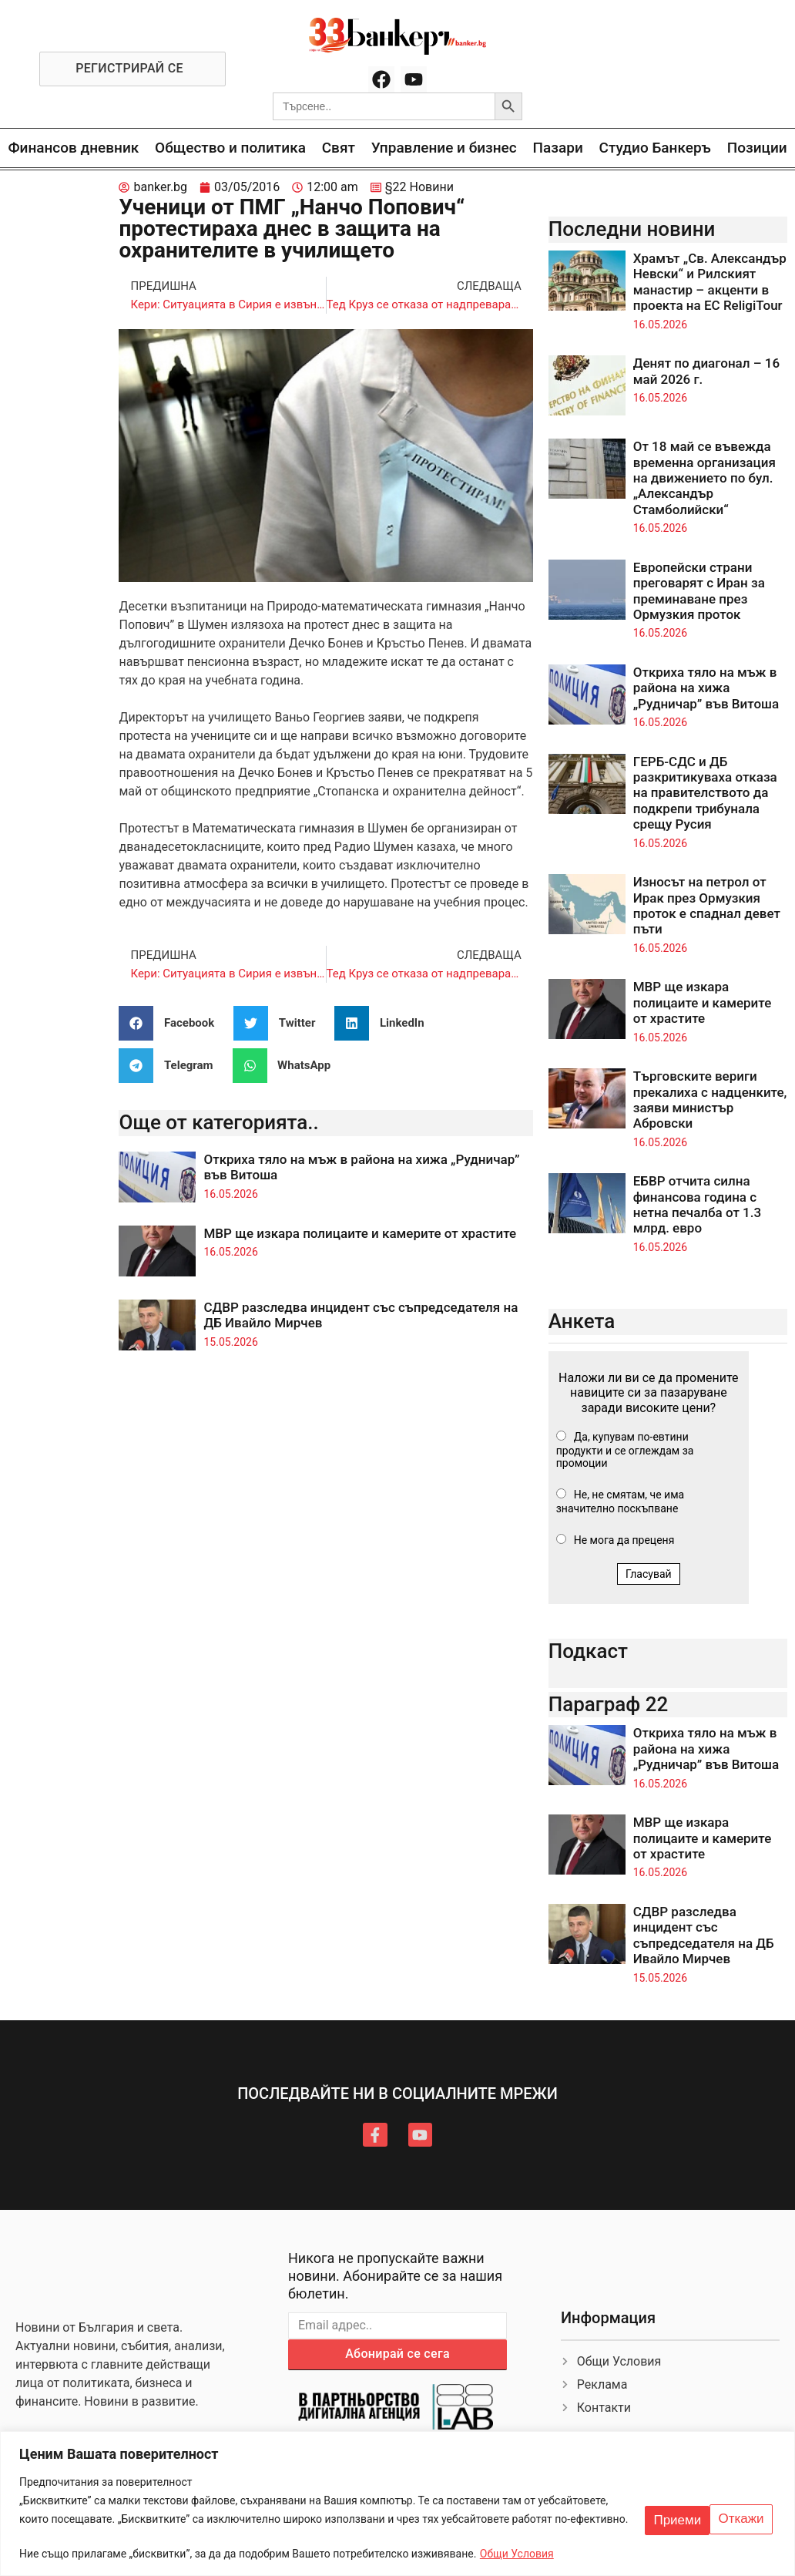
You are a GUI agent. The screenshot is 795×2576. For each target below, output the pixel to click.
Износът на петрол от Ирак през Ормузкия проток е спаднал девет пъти (706, 905)
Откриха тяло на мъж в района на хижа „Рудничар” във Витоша (706, 687)
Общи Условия (517, 2553)
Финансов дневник (73, 147)
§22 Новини (419, 187)
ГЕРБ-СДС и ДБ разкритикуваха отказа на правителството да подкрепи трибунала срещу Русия (705, 793)
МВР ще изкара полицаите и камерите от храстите (359, 1233)
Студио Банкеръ (655, 147)
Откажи (669, 2508)
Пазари (558, 147)
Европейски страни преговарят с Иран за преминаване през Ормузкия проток (699, 591)
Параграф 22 (608, 1704)
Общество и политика (230, 147)
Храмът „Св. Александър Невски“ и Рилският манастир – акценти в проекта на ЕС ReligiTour (710, 282)
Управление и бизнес (444, 147)
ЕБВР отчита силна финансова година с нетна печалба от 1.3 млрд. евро (697, 1204)
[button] (172, 1023)
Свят (338, 147)
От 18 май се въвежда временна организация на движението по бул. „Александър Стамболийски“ (704, 478)
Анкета (582, 1321)
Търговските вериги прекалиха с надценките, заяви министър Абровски (710, 1099)
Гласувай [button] (649, 1574)
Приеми (742, 2508)
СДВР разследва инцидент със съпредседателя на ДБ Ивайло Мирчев (703, 1935)
